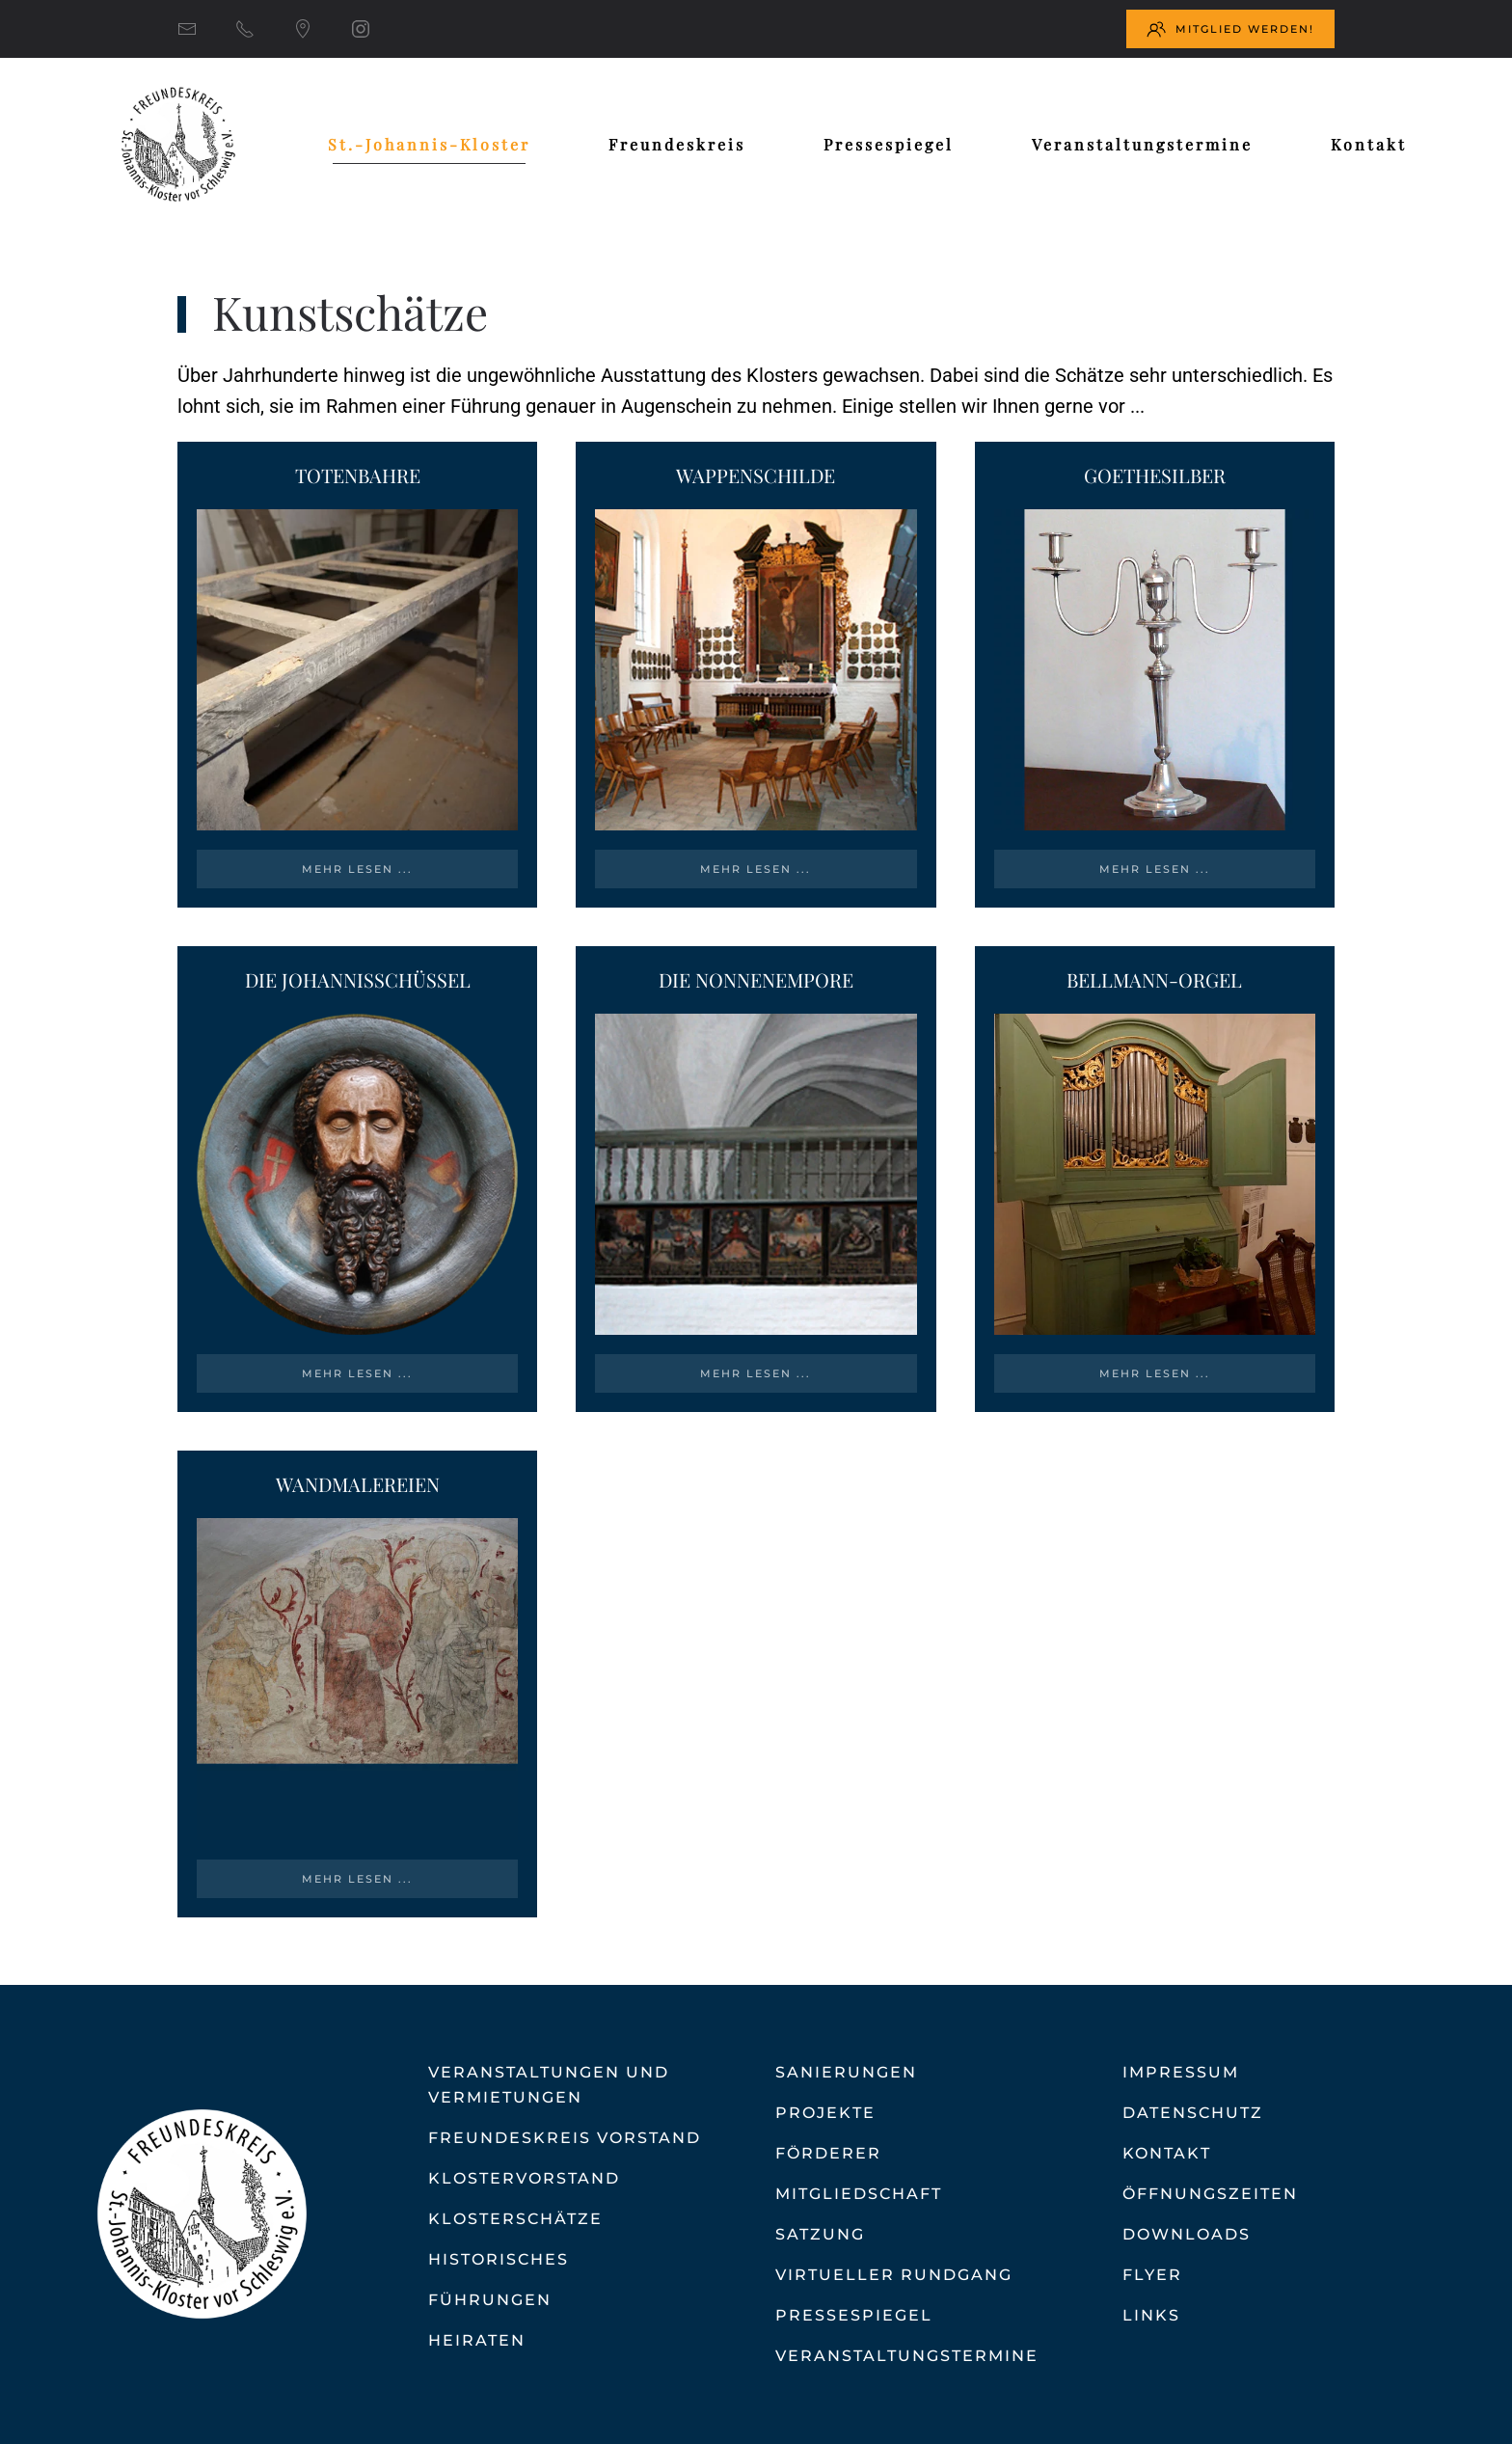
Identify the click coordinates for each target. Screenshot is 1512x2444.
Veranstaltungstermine (1142, 144)
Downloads (1186, 2234)
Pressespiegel (889, 144)
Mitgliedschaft (858, 2194)
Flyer (1152, 2275)
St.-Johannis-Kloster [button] (429, 144)
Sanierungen (846, 2072)
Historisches (498, 2259)
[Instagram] (360, 28)
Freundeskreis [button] (676, 144)
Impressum (1180, 2072)
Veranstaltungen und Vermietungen (548, 2084)
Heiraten (477, 2340)
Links (1151, 2315)
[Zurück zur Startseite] (178, 144)
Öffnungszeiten (1210, 2194)
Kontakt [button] (1369, 144)
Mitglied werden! (1230, 29)
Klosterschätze (515, 2219)
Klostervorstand (524, 2178)
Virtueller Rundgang (893, 2275)
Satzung (820, 2234)
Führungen (490, 2300)
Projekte (825, 2113)
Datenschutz (1192, 2113)
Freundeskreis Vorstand (564, 2138)
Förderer (828, 2153)
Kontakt (1166, 2153)
